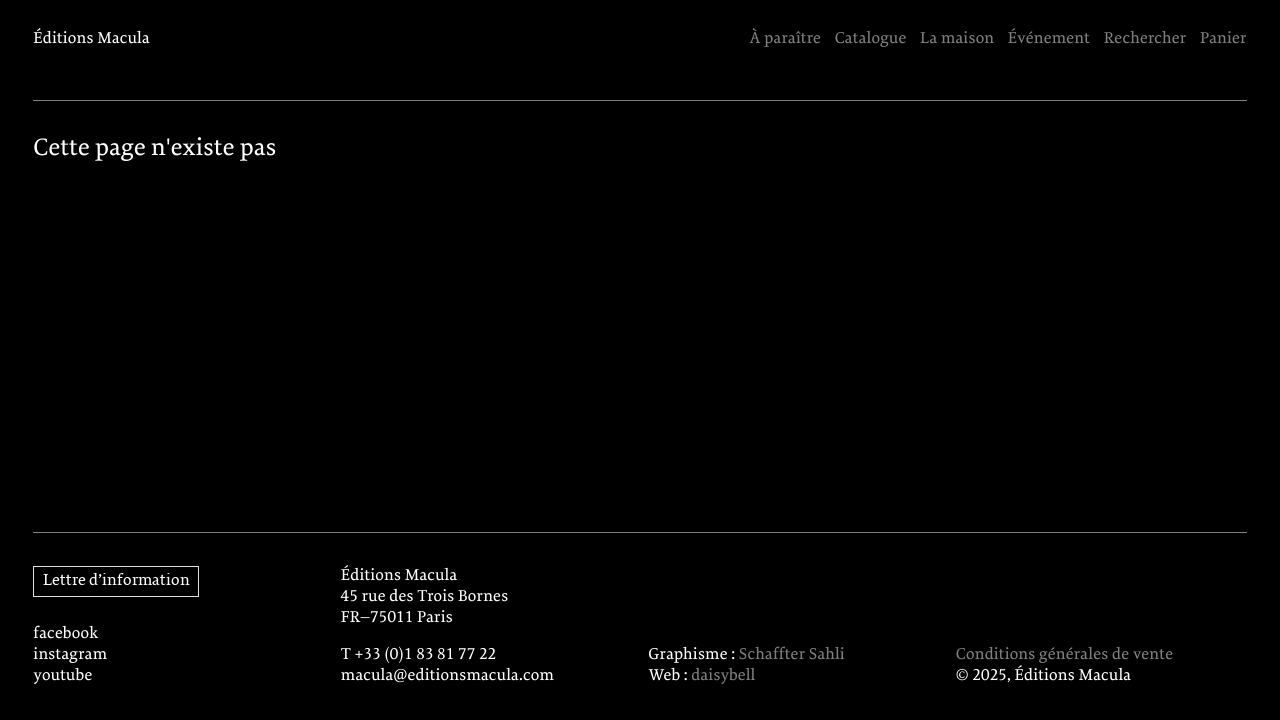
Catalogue (871, 38)
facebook (65, 633)
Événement (1049, 38)
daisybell (723, 675)
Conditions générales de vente (1064, 654)
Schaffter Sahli (792, 654)
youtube (62, 675)
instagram (70, 654)
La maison (957, 38)
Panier (1223, 38)
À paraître (785, 38)
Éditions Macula (91, 38)
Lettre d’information (116, 580)
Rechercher (1145, 38)
